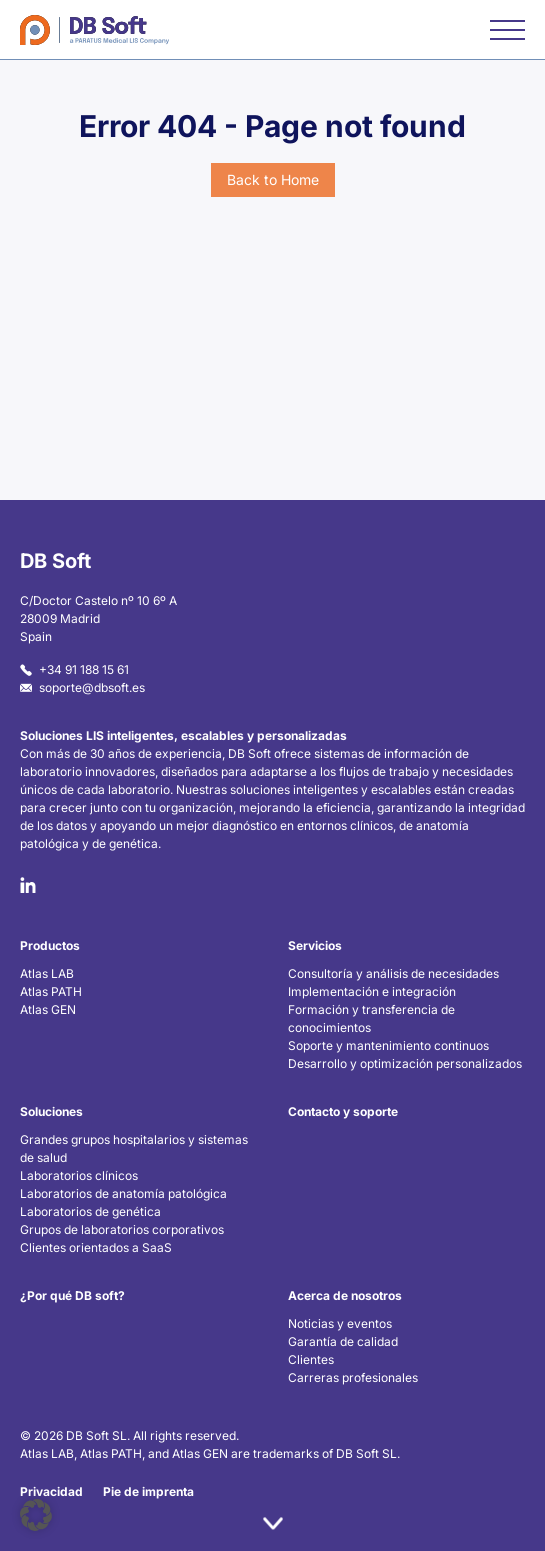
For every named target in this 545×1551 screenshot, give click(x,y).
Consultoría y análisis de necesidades (393, 973)
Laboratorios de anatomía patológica (123, 1193)
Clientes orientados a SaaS (96, 1247)
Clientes (311, 1359)
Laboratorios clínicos (79, 1175)
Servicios (315, 945)
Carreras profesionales (353, 1377)
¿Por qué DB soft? (72, 1295)
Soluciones (51, 1111)
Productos (50, 945)
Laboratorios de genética (90, 1211)
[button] (36, 1515)
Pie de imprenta (148, 1491)
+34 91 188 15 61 (74, 669)
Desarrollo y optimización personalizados (405, 1063)
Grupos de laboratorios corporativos (122, 1229)
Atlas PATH (51, 991)
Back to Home (273, 179)
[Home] (94, 30)
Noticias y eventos (340, 1323)
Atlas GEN (48, 1009)
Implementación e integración (372, 991)
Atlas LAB (47, 973)
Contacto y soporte (343, 1111)
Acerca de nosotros (345, 1295)
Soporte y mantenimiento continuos (388, 1045)
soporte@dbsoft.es (82, 687)
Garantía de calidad (343, 1341)
